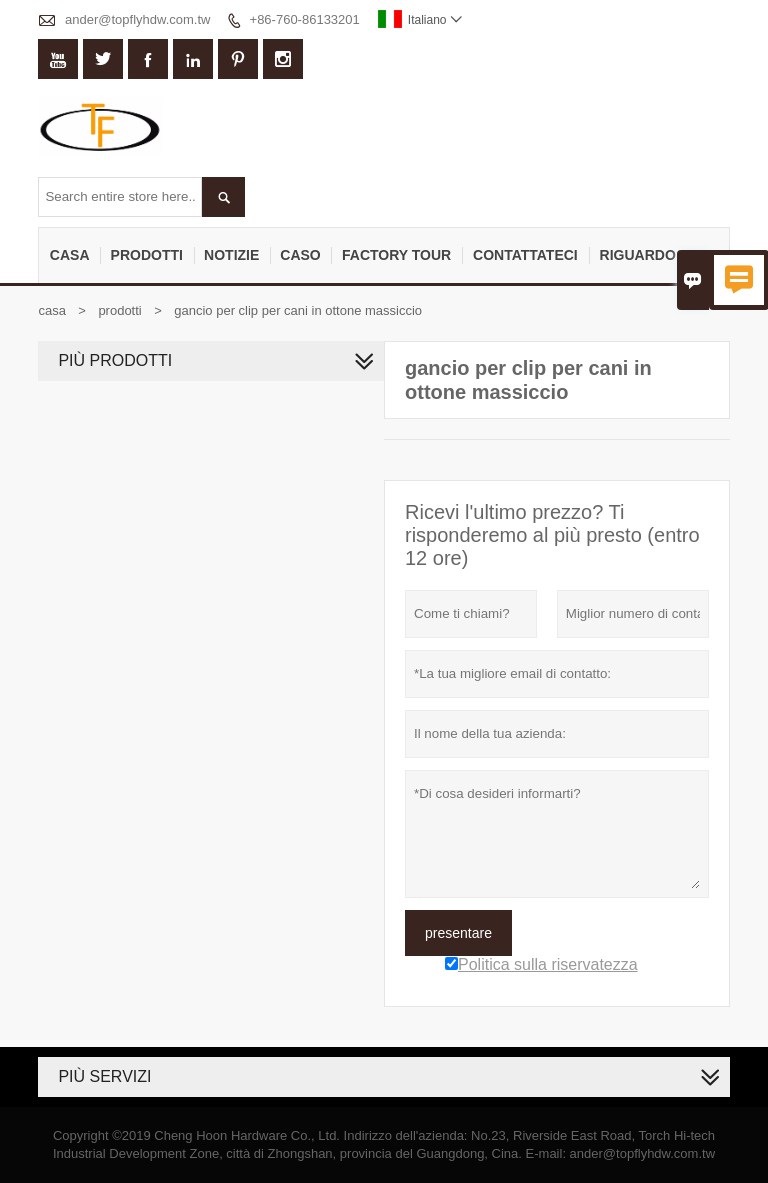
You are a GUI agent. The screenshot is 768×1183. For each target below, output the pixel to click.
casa (70, 255)
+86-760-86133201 (305, 19)
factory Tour (396, 255)
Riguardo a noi (659, 255)
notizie (231, 255)
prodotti (119, 310)
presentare (458, 933)
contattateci (525, 255)
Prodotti (147, 255)
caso (300, 255)
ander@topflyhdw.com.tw (137, 19)
